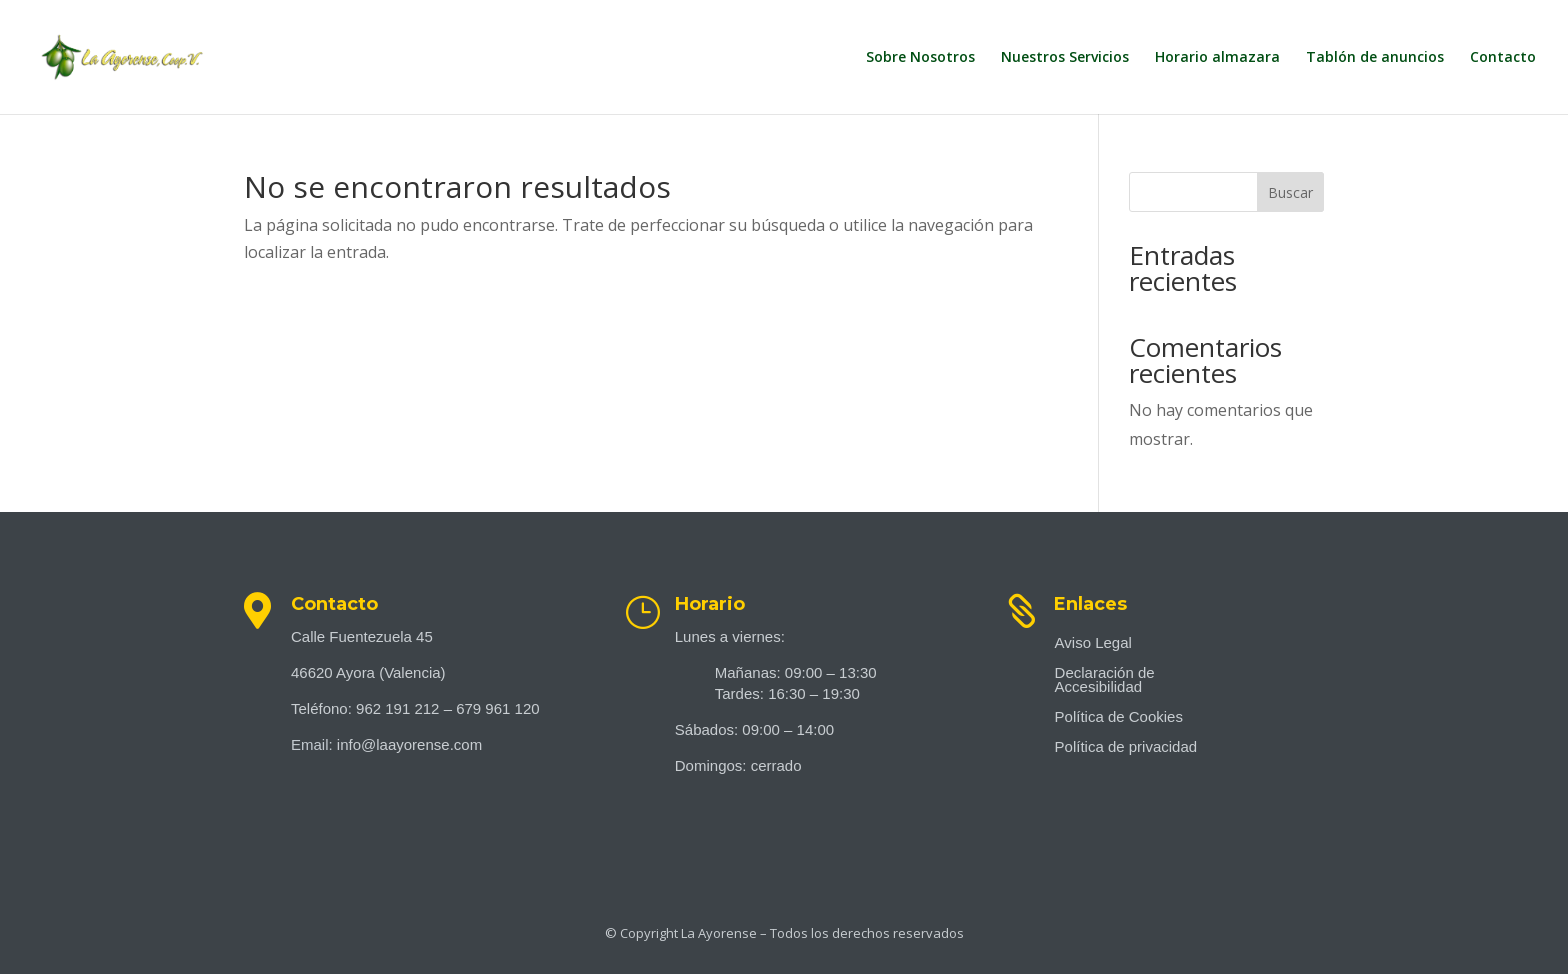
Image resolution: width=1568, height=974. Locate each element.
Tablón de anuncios (1375, 58)
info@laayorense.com (409, 744)
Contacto (1503, 58)
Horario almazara (1217, 58)
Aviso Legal (1093, 643)
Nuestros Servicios (1065, 58)
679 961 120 (497, 708)
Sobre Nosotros (920, 58)
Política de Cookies (1119, 717)
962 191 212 (397, 708)
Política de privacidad (1126, 747)
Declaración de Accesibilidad (1105, 680)
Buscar (1290, 192)
